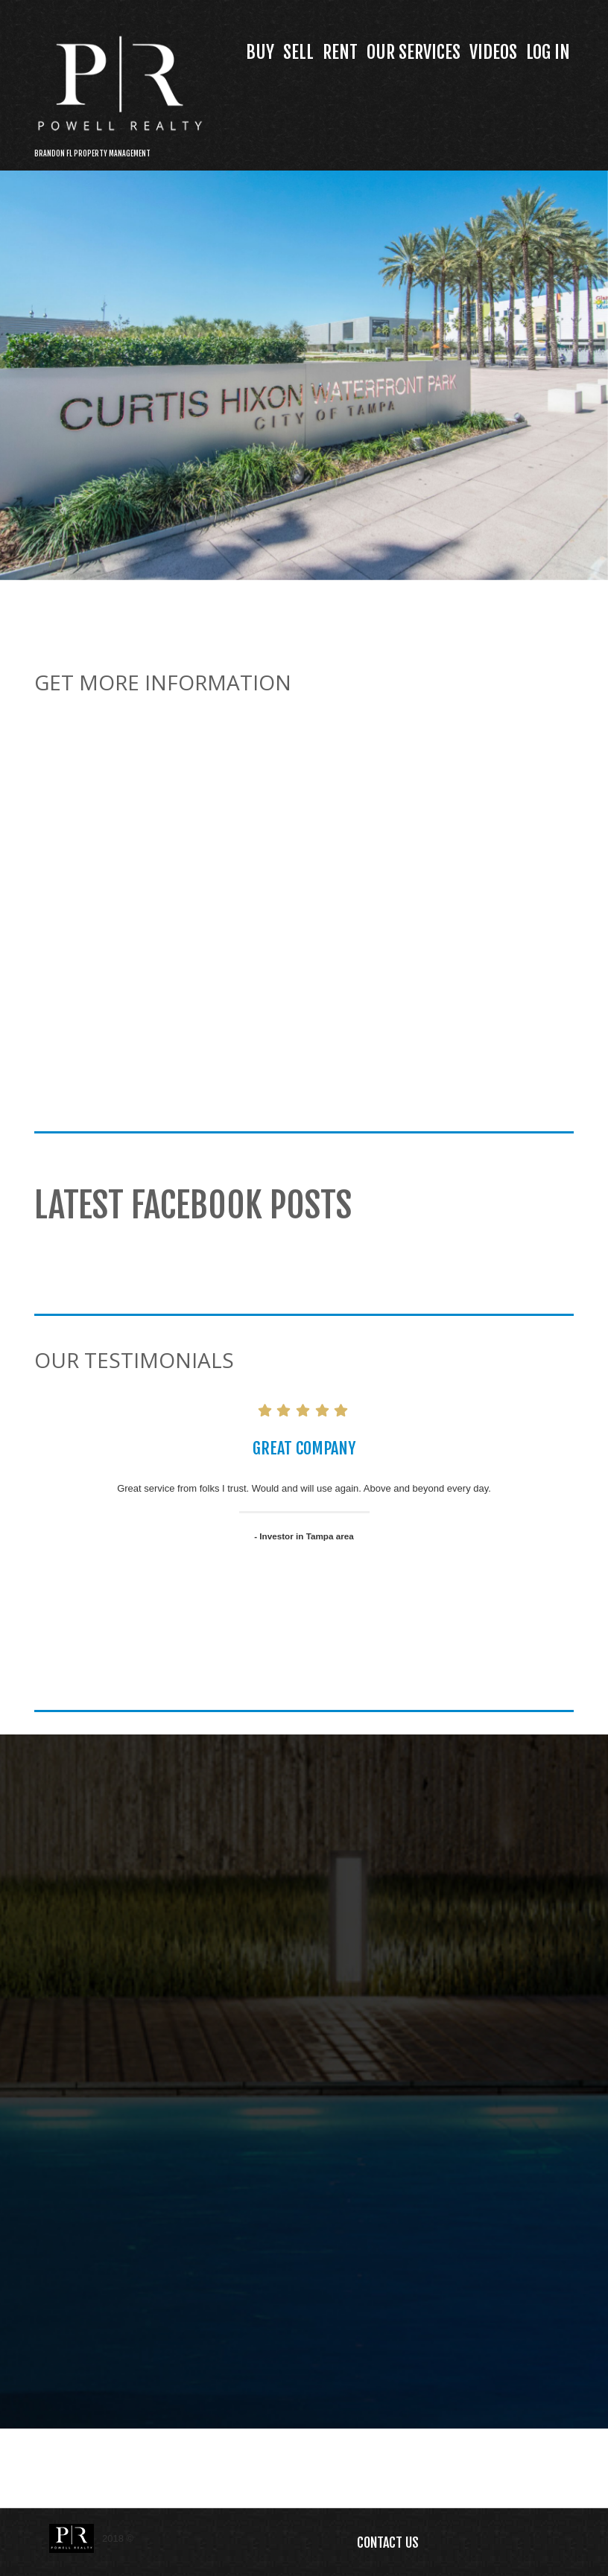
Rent (340, 52)
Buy (260, 52)
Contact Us (388, 2542)
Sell (298, 52)
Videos (493, 52)
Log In (548, 52)
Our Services (413, 52)
